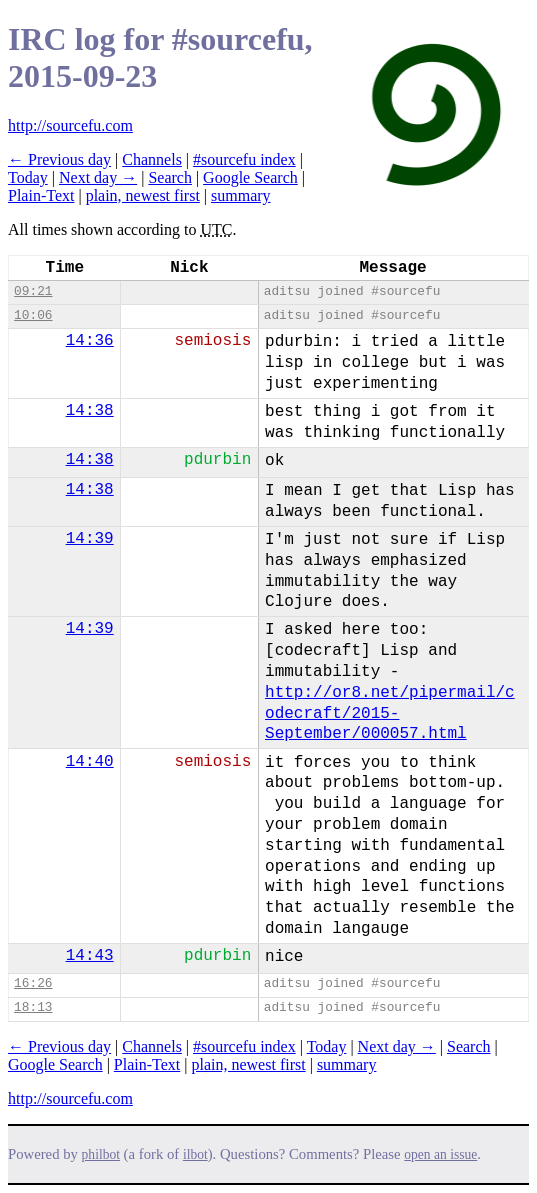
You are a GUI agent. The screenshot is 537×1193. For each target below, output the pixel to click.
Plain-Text (41, 195)
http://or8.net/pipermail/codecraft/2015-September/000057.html (390, 714)
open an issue (440, 1154)
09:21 (33, 291)
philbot (101, 1154)
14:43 (90, 956)
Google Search (250, 177)
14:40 (90, 762)
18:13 (33, 1007)
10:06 (33, 315)
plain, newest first (143, 195)
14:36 (90, 341)
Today (28, 177)
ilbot (195, 1154)
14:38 (90, 411)
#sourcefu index (244, 159)
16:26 (33, 983)
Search (170, 177)
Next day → (98, 177)
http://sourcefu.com (70, 125)
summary (241, 195)
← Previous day (59, 159)
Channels (152, 159)
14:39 (90, 539)
